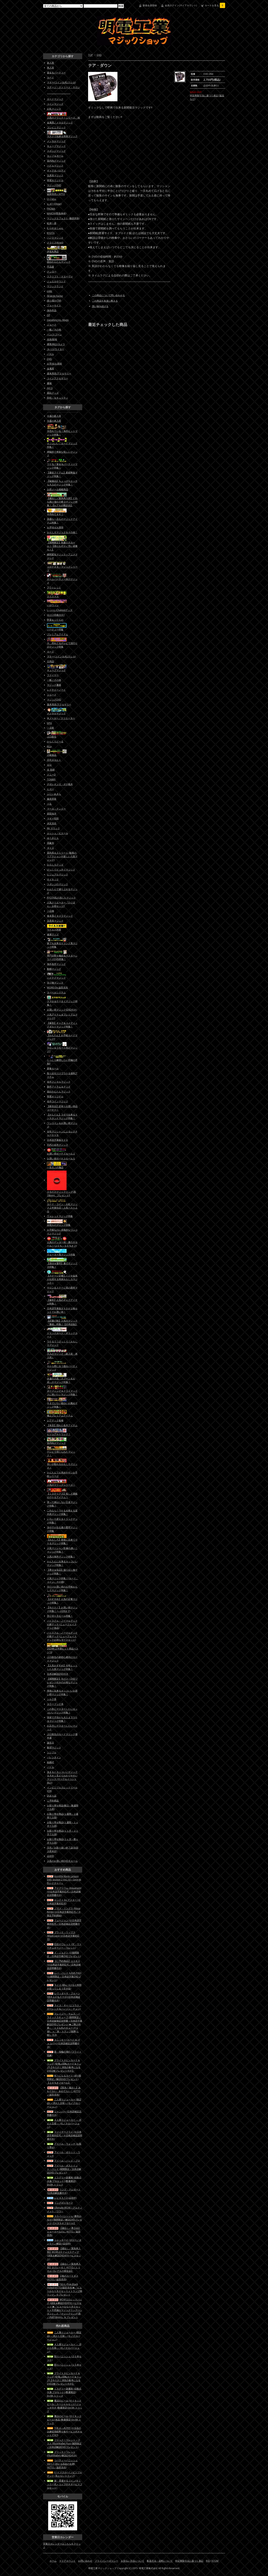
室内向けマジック (56, 160)
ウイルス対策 (54, 929)
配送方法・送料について (160, 2560)
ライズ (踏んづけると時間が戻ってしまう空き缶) (64, 1986)
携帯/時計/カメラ (56, 344)
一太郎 (50, 727)
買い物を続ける (100, 306)
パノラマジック (55, 237)
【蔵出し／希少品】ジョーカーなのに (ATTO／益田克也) (64, 2231)
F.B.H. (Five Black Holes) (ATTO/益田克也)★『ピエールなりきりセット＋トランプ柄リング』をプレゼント (64, 2289)
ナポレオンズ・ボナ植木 (60, 784)
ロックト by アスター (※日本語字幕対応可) (64, 1901)
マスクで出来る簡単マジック (62, 136)
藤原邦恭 (51, 799)
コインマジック (55, 104)
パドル (50, 1767)
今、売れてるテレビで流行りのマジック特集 (62, 645)
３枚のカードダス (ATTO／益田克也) (62, 2277)
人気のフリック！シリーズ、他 (63, 117)
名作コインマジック (57, 1101)
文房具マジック (55, 175)
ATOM (215, 2560)
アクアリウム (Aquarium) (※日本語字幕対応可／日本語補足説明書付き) (64, 1891)
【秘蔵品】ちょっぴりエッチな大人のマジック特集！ (62, 482)
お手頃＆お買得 (55, 527)
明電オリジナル (55, 180)
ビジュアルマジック (57, 874)
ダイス (50, 848)
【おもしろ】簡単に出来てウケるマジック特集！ (62, 1541)
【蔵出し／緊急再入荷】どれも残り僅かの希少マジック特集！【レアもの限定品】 (62, 502)
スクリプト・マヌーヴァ (60, 276)
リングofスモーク (60, 2202)
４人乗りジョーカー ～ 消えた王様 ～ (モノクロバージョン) (64, 2123)
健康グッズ (53, 934)
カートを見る (215, 5)
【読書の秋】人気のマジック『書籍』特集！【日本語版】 (62, 1322)
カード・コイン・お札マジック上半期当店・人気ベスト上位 (62, 1207)
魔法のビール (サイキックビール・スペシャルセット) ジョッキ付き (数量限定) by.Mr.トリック (64, 2406)
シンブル (51, 1752)
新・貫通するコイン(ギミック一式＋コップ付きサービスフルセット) (64, 2484)
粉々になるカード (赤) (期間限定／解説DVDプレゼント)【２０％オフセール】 (64, 2079)
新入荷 (50, 62)
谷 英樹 (51, 769)
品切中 (50, 1856)
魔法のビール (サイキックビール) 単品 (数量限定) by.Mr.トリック (64, 2419)
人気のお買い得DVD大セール (62, 1861)
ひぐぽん (51, 199)
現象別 (50, 843)
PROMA (51, 208)
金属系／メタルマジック (60, 122)
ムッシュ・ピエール (57, 833)
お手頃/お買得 (54, 363)
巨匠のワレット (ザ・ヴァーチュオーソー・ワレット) (64, 1946)
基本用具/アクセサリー (59, 373)
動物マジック (54, 969)
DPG (49, 723)
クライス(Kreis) (55, 242)
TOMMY (51, 779)
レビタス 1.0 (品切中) (62, 2198)
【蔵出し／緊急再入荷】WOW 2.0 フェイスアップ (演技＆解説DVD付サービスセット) (64, 2254)
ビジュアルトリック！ (58, 1434)
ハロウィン (53, 605)
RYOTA (51, 233)
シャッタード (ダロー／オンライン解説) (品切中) (64, 2241)
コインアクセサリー (57, 378)
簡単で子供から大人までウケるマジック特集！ (62, 1719)
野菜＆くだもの (55, 620)
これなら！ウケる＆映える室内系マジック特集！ (62, 1512)
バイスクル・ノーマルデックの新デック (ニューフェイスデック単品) (62, 1624)
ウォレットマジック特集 (60, 1216)
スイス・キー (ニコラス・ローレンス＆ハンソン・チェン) (64, 2007)
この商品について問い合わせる (108, 295)
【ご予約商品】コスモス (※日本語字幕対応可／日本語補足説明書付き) (64, 1964)
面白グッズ (53, 392)
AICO (50, 388)
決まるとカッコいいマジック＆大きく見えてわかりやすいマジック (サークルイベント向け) (62, 1777)
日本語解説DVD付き (57, 1674)
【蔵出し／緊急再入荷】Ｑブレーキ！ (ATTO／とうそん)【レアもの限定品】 (64, 2267)
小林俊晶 (51, 755)
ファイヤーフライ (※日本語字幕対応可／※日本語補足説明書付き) (64, 2135)
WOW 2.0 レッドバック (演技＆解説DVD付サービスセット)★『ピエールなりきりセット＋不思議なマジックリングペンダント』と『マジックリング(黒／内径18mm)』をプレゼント (64, 2308)
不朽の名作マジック (57, 1144)
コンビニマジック (56, 127)
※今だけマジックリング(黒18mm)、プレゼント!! (61, 1193)
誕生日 (50, 1742)
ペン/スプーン (54, 334)
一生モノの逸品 (55, 1167)
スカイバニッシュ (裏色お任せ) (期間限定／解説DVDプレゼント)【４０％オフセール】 (64, 2219)
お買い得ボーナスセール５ (61, 1158)
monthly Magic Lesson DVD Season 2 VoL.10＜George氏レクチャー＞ (64, 1880)
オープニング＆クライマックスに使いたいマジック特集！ (62, 1392)
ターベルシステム (56, 992)
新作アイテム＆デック (58, 1086)
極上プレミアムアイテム (60, 1415)
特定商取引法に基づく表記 (189, 2560)
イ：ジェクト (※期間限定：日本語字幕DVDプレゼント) (64, 1954)
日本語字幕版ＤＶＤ (57, 1140)
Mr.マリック (53, 828)
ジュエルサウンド (56, 281)
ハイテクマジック (56, 977)
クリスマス (53, 596)
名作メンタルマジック (58, 1081)
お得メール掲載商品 (57, 489)
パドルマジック (55, 165)
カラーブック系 (55, 1704)
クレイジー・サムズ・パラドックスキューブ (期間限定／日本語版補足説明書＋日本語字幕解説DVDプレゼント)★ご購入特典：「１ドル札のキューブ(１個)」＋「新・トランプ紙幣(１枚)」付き (64, 2024)
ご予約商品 (53, 1800)
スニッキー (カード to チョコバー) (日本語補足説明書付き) (63, 2043)
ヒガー (50, 789)
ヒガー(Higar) (54, 203)
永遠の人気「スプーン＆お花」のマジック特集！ (61, 1380)
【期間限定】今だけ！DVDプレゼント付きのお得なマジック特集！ (62, 1682)
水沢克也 (51, 823)
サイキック (53, 879)
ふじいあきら (54, 794)
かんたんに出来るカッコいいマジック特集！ (62, 1563)
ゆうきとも (53, 838)
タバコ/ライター (55, 349)
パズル (50, 354)
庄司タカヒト (54, 760)
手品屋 (50, 266)
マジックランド (55, 286)
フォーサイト (54, 305)
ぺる (49, 803)
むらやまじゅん (55, 228)
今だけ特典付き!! (56, 615)
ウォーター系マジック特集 (61, 1254)
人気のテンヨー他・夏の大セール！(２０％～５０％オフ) (62, 1243)
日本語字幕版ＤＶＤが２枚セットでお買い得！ (62, 1310)
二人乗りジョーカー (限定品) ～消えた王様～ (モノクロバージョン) (64, 2103)
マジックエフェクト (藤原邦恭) (63, 218)
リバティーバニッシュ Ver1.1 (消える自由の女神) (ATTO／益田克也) (62, 2464)
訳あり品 (51, 1795)
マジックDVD (54, 185)
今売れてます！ (55, 514)
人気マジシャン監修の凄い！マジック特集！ (62, 1549)
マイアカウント (67, 2560)
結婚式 (50, 1762)
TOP (90, 55)
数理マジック (54, 1747)
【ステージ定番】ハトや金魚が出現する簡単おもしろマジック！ (62, 1279)
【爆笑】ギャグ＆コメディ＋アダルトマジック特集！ (62, 1024)
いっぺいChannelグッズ (59, 610)
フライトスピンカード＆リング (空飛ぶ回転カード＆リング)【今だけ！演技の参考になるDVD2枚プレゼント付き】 (64, 2065)
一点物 (50, 911)
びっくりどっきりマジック (61, 869)
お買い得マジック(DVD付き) (62, 1009)
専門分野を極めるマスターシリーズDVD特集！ (62, 957)
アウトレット (54, 587)
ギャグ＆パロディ (56, 170)
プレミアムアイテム (57, 634)
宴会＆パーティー (56, 72)
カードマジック (55, 99)
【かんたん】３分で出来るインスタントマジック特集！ (62, 1116)
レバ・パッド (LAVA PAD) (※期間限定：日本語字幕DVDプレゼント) (64, 1976)
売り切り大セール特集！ (60, 1616)
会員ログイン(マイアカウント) (181, 5)
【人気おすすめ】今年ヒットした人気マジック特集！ (62, 1667)
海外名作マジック (56, 964)
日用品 (50, 661)
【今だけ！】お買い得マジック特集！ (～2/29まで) (62, 1609)
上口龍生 (51, 736)
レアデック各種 (55, 1420)
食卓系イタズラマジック (60, 915)
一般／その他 (54, 329)
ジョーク (51, 324)
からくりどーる (55, 741)
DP (48, 315)
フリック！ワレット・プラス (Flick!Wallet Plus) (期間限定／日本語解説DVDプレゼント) (64, 2443)
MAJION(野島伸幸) (56, 213)
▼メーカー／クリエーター (61, 718)
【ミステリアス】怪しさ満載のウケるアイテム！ (62, 1495)
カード (50, 77)
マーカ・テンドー (56, 808)
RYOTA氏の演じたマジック (61, 897)
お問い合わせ (85, 2560)
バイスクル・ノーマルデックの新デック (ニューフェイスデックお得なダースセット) (62, 1636)
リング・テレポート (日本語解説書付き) (64, 2191)
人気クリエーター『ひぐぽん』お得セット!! (61, 904)
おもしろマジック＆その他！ (62, 532)
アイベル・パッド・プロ (63, 2160)
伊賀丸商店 (53, 251)
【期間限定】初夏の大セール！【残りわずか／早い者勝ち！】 (62, 546)
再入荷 (50, 67)
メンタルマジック (56, 141)
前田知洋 (51, 813)
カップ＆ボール (55, 155)
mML (49, 291)
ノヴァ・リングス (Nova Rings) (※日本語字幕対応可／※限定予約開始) (64, 1912)
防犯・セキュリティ (57, 397)
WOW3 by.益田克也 (57, 987)
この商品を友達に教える (105, 300)
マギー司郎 (53, 818)
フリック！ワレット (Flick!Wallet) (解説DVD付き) (62, 2453)
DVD (99, 55)
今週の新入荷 (54, 416)
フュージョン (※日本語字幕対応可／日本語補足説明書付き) (64, 1924)
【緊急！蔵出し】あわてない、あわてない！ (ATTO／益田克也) (64, 2091)
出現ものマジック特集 (58, 1225)
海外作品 (51, 310)
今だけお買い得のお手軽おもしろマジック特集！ (62, 1588)
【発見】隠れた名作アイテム (62, 1425)
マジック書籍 (54, 685)
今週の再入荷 (54, 421)
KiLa (49, 746)
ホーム (53, 2560)
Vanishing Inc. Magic (58, 320)
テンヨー (51, 271)
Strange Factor (55, 296)
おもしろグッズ (55, 864)
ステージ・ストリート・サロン (63, 87)
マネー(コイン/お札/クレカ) (61, 82)
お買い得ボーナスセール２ (61, 1153)
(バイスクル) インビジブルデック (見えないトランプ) (64, 2474)
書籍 (49, 383)
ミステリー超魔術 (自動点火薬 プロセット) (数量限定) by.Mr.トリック (64, 2181)
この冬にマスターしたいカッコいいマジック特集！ (62, 1710)
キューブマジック (56, 146)
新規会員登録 (150, 5)
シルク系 (51, 1699)
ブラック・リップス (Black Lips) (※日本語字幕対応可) (63, 1936)
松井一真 (51, 223)
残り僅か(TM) (54, 300)
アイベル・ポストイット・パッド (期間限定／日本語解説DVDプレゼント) (64, 2169)
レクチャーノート (56, 689)
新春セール (53, 1068)
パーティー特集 (55, 629)
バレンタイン (54, 1757)
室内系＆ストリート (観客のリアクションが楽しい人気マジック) (62, 856)
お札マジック (54, 108)
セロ (49, 764)
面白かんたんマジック (58, 261)
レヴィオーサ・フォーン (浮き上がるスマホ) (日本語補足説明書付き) (63, 1997)
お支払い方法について (132, 2560)
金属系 (50, 368)
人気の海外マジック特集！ (61, 1556)
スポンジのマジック (57, 884)
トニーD (51, 774)
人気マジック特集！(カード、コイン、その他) (62, 1580)
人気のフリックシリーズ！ (61, 1485)
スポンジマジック (56, 151)
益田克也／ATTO (56, 194)
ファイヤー (53, 675)
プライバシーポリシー (106, 2560)
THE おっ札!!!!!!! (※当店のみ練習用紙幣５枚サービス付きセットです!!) (64, 2431)
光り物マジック (55, 982)
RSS (208, 2560)
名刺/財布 (52, 339)
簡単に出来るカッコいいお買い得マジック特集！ (62, 1692)
